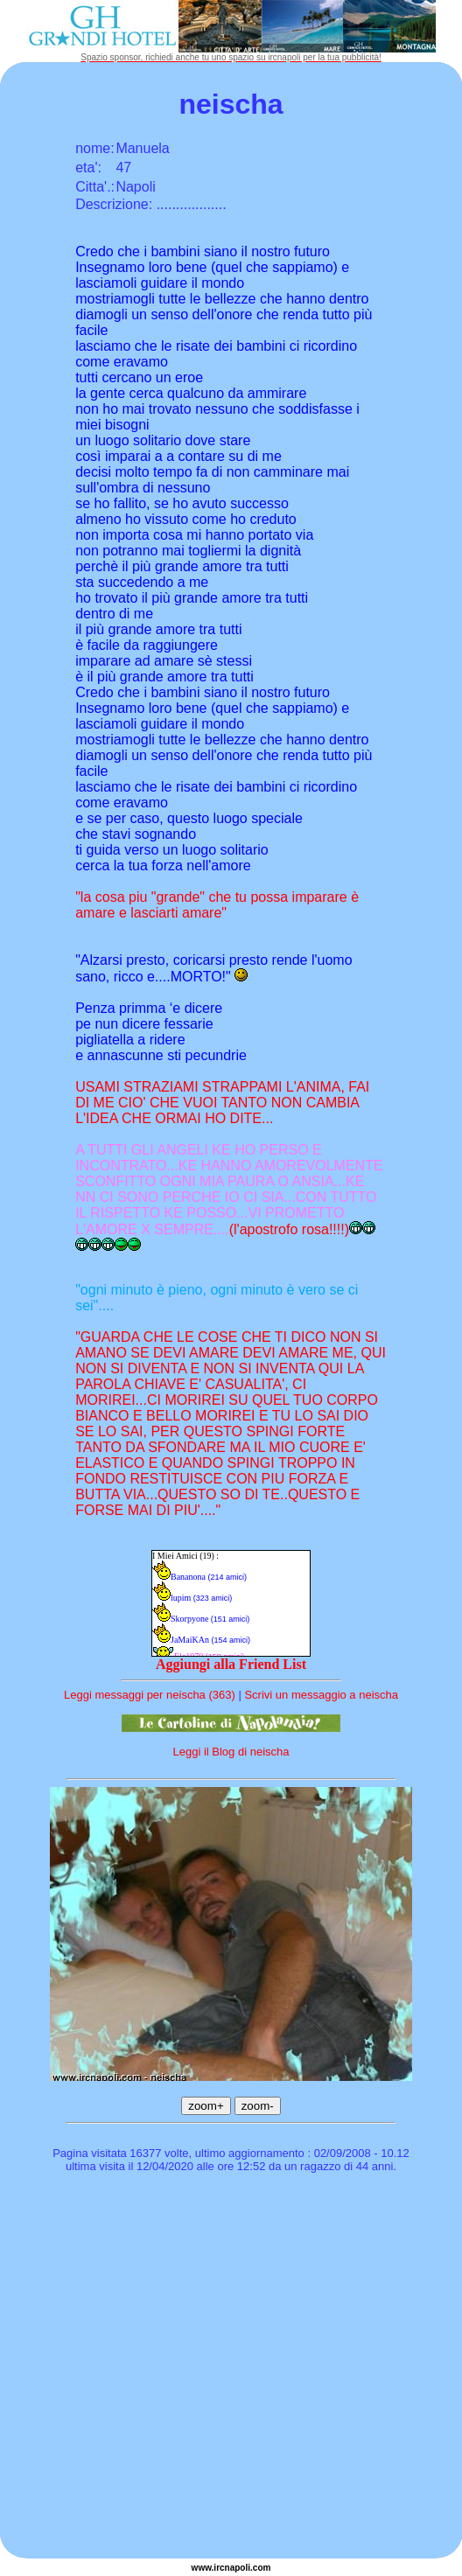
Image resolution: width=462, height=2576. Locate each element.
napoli (237, 2568)
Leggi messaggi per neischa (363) (149, 1694)
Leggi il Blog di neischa (231, 1751)
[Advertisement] (164, 2368)
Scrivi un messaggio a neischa (321, 1694)
